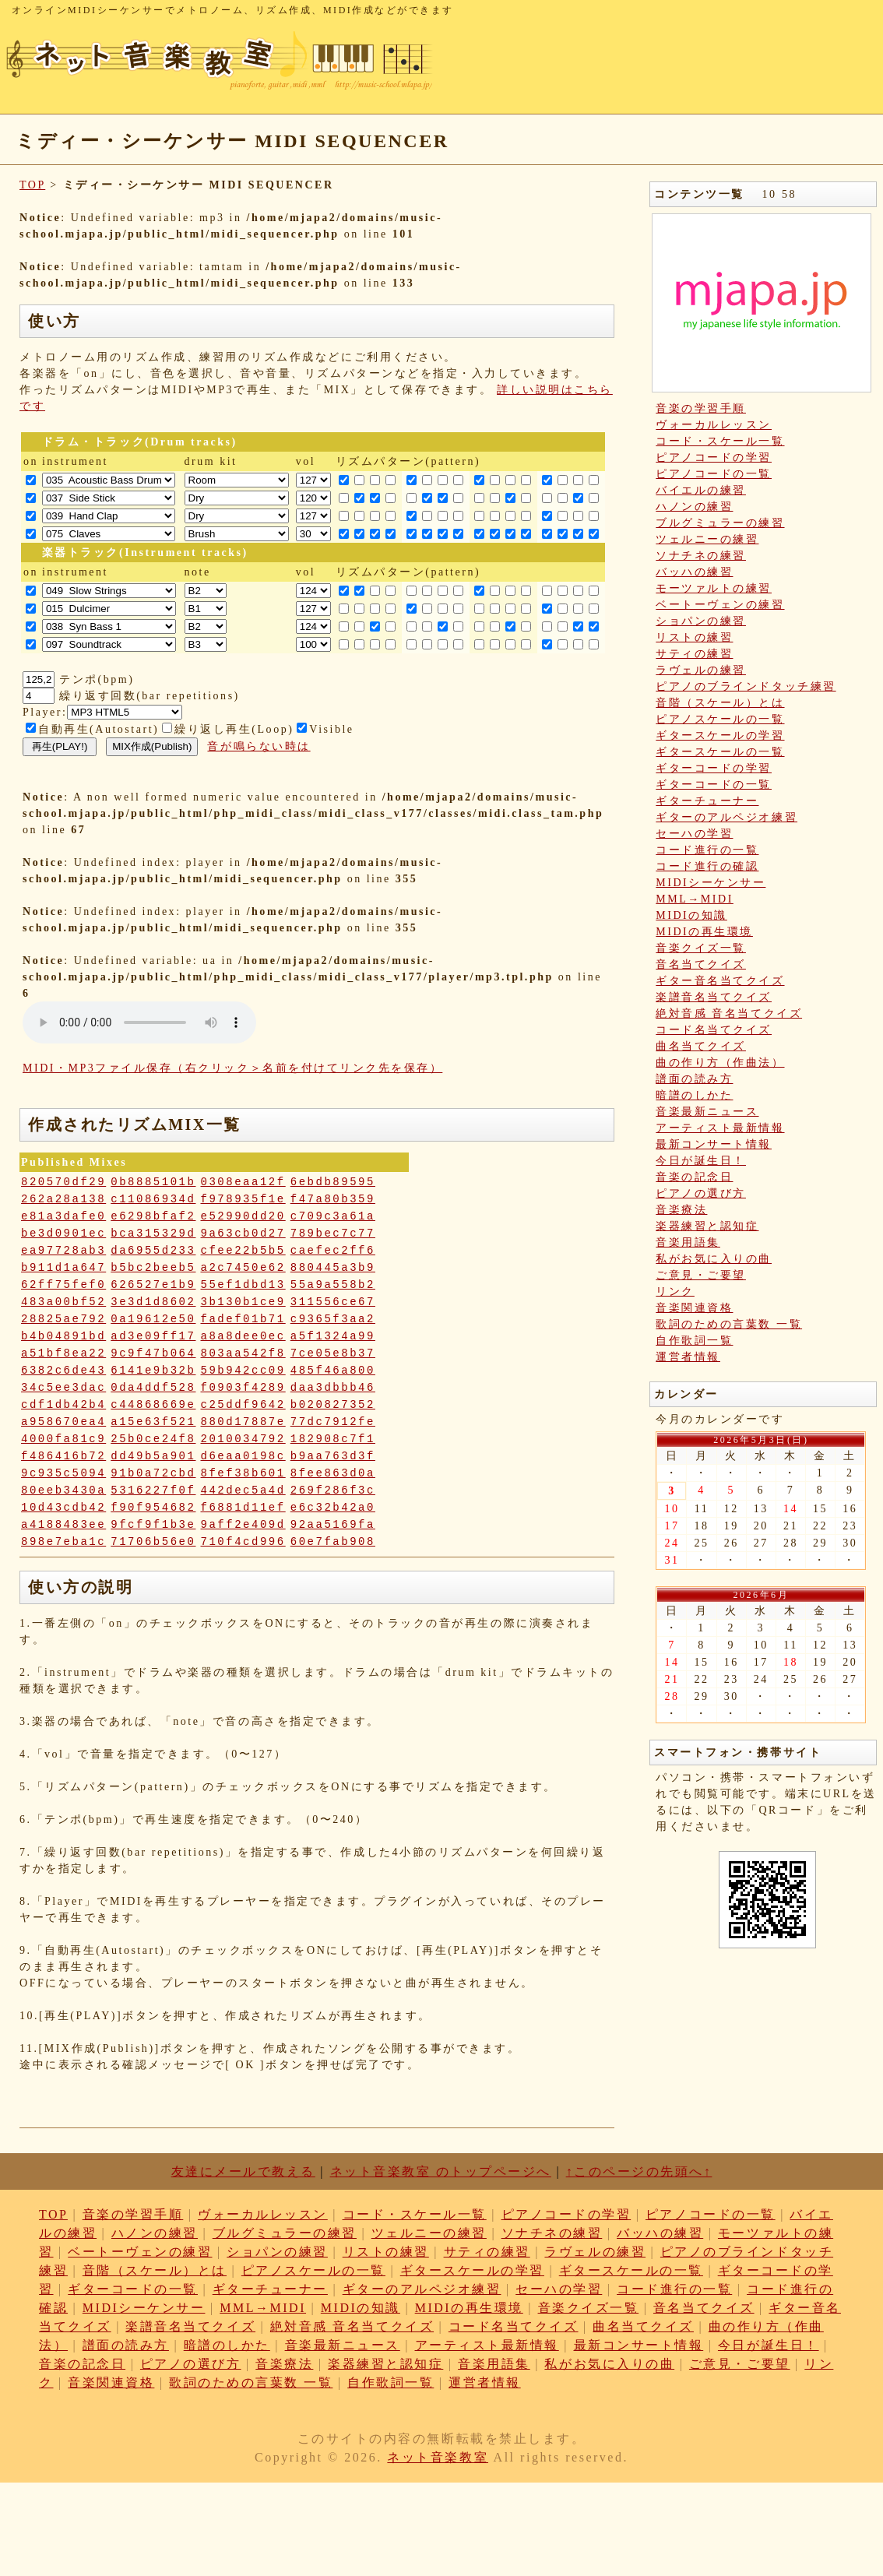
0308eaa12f (243, 1182)
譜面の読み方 (694, 1079)
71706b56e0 (153, 1542)
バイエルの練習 (701, 490)
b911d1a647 (63, 1268)
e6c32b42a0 (332, 1507)
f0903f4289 (243, 1387)
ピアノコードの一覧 (714, 474)
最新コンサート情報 (714, 1144)
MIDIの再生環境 (704, 932)
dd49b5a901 (153, 1456)
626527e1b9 (153, 1285)
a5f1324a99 (332, 1336)
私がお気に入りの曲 (714, 1259)
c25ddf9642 (243, 1405)
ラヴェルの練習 (701, 670)
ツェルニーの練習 (707, 539)
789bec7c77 (332, 1233)
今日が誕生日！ (701, 1161)
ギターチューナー (707, 801)
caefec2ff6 (332, 1250)
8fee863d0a (332, 1473)
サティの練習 (694, 654)
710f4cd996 (243, 1542)
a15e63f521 (153, 1422)
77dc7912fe (332, 1422)
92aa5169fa (332, 1525)
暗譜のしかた (694, 1095)
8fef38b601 (243, 1473)
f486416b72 (63, 1456)
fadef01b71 (243, 1319)
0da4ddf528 (153, 1387)
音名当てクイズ (701, 964)
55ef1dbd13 (243, 1285)
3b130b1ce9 (243, 1302)
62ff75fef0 (63, 1285)
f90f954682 (153, 1507)
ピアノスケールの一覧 (720, 719)
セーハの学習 (694, 833)
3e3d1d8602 (153, 1302)
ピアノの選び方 (701, 1193)
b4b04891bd (63, 1336)
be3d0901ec (63, 1233)
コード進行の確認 (707, 866)
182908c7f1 (332, 1439)
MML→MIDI (694, 899)
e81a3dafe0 (63, 1216)
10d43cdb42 (63, 1507)
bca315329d (153, 1233)
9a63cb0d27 (243, 1233)
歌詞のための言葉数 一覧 (729, 1324)
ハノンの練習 (694, 506)
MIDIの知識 (691, 915)
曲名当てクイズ (701, 1046)
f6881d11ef (243, 1507)
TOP (32, 185)
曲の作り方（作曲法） (720, 1062)
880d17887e (243, 1422)
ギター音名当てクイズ (720, 981)
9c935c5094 (63, 1473)
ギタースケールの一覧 (720, 752)
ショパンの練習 (701, 621)
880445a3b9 (332, 1268)
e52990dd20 (243, 1216)
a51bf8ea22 (63, 1353)
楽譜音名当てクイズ (714, 997)
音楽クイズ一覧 (701, 948)
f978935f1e (243, 1199)
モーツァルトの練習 (714, 588)
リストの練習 (694, 637)
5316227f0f (153, 1490)
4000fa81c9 (63, 1439)
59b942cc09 (243, 1370)
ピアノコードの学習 (714, 457)
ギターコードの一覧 (714, 784)
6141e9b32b (153, 1370)
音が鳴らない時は (258, 746)
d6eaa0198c (243, 1456)
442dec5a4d (243, 1490)
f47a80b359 (332, 1199)
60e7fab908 (332, 1542)
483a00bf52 (63, 1302)
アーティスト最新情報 (720, 1128)
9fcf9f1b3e (153, 1525)
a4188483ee (63, 1525)
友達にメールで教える (243, 2171)
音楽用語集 (688, 1242)
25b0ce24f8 (153, 1439)
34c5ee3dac (63, 1387)
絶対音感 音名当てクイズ (729, 1013)
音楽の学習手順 (701, 408)
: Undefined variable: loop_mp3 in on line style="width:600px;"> (139, 1022)
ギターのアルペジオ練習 (726, 817)
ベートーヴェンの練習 (720, 605)
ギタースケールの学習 (720, 735)
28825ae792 (63, 1319)
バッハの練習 (694, 572)
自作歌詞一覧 (694, 1340)
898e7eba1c (63, 1542)
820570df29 (63, 1182)
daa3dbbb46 (332, 1387)
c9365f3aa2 (332, 1319)
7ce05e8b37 (332, 1353)
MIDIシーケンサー (710, 883)
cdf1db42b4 (63, 1405)
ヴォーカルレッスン (714, 425)
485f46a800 (332, 1370)
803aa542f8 (243, 1353)
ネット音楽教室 (437, 2457)
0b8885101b (153, 1182)
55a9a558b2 (332, 1285)
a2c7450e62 (243, 1268)
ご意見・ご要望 (701, 1275)
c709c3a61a (332, 1216)
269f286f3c (332, 1490)
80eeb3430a (63, 1490)
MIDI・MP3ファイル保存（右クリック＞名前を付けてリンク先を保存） (232, 1068)
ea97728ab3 (63, 1250)
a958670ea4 (63, 1422)
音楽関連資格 (694, 1308)
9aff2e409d (243, 1525)
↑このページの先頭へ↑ (639, 2171)
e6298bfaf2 (153, 1216)
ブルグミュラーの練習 (720, 523)
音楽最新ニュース (707, 1111)
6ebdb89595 (332, 1182)
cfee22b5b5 (243, 1250)
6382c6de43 (63, 1370)
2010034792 (243, 1439)
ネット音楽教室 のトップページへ (440, 2171)
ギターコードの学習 (714, 768)
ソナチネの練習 (701, 555)
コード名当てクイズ (714, 1030)
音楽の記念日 (694, 1177)
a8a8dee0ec (243, 1336)
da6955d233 (153, 1250)
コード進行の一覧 (707, 850)
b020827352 (332, 1405)
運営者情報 (688, 1357)
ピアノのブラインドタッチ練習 (746, 686)
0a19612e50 (153, 1319)
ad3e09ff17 (153, 1336)
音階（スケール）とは (720, 703)
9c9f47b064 (153, 1353)
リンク (675, 1291)
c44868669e (153, 1405)
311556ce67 (332, 1302)
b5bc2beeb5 (153, 1268)
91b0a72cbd (153, 1473)
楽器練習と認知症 (707, 1226)
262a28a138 (63, 1199)
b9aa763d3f (332, 1456)
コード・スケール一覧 (720, 441)
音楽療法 (681, 1210)
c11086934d (153, 1199)
